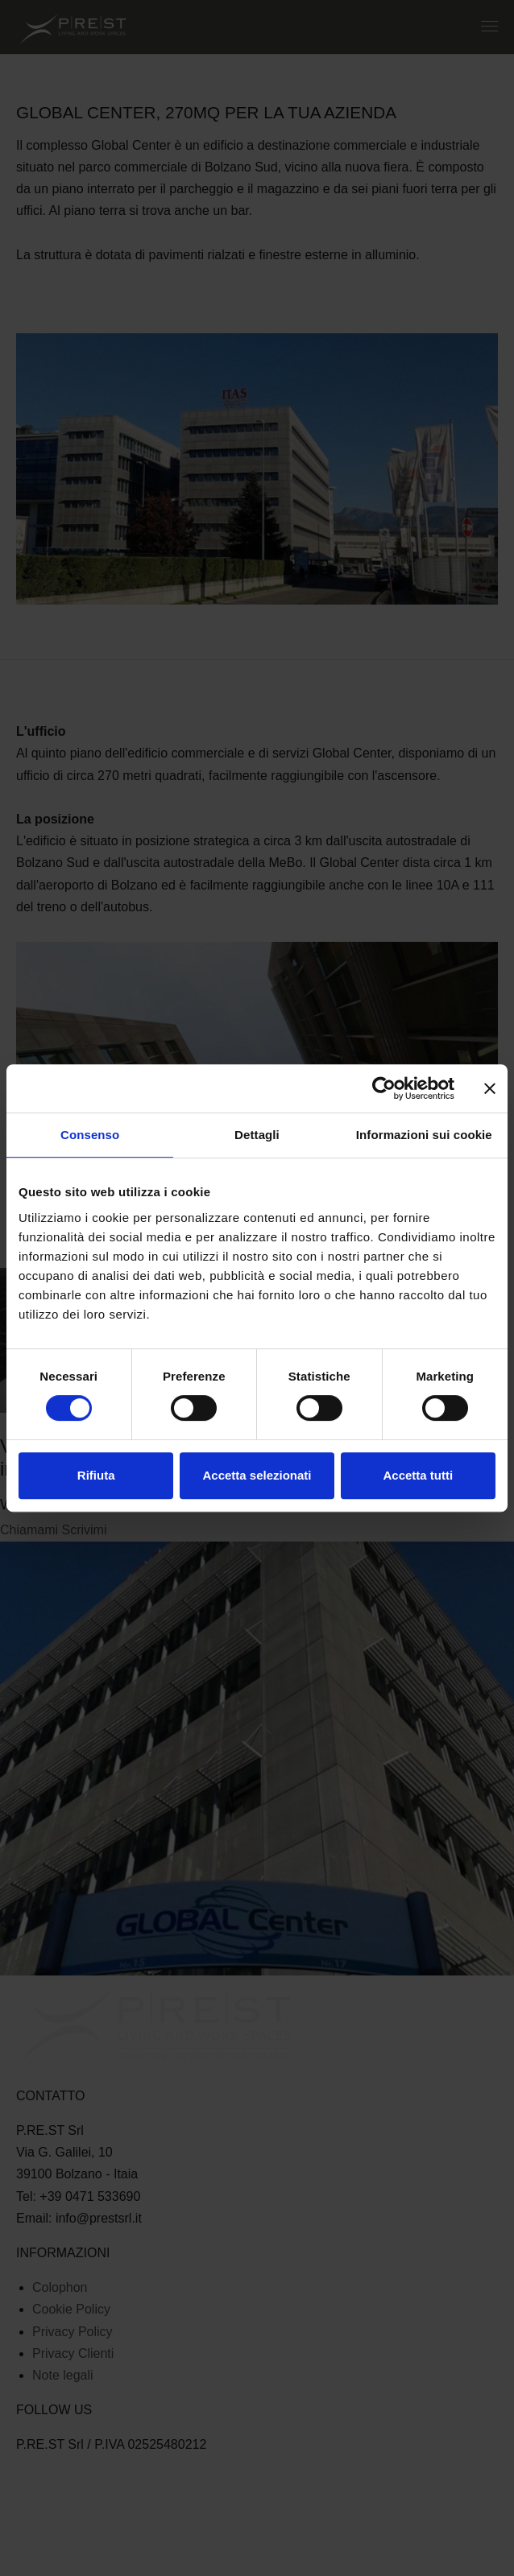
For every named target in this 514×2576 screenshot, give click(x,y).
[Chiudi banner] (489, 1088)
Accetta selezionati (256, 1475)
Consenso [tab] (89, 1134)
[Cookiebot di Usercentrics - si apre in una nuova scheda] (383, 1088)
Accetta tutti (418, 1475)
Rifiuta (96, 1475)
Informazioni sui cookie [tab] (424, 1134)
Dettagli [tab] (257, 1134)
